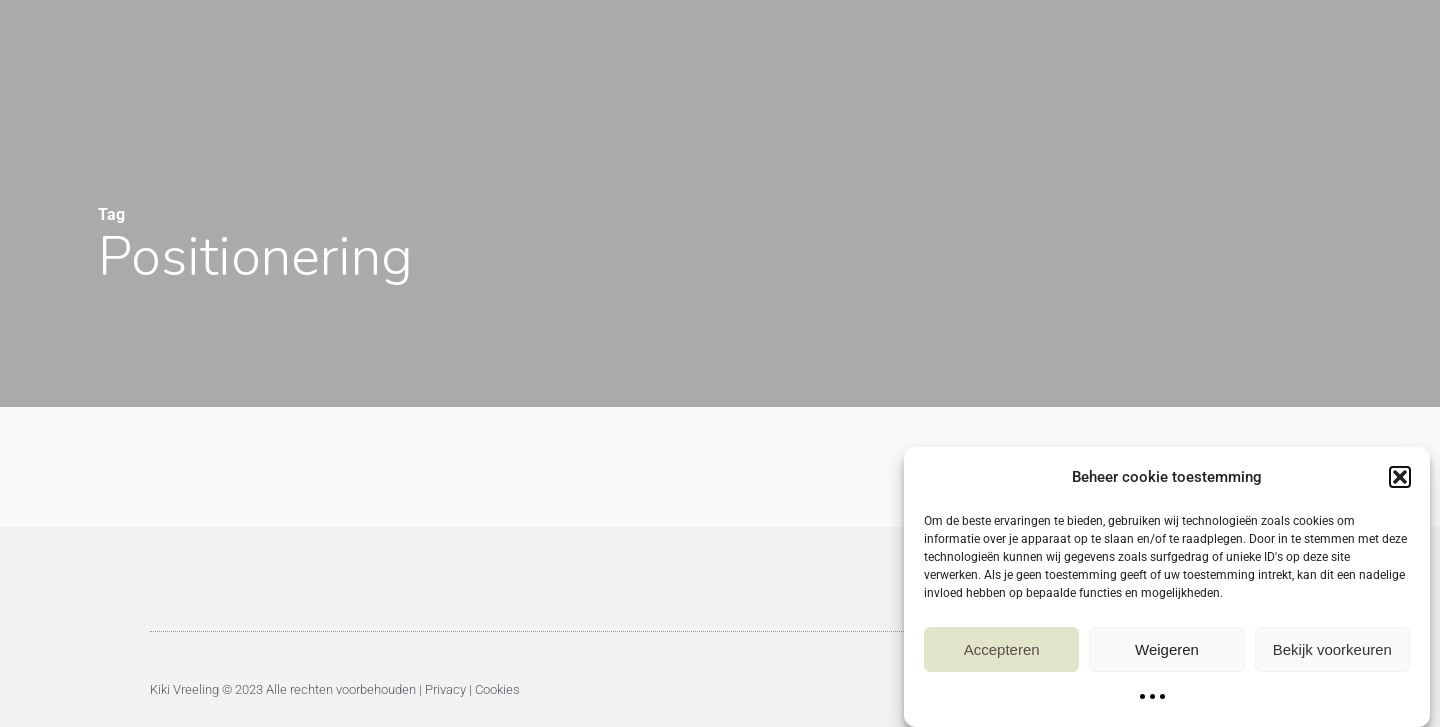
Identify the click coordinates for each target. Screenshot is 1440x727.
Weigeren (1167, 652)
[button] (1400, 481)
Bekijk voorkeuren (1332, 652)
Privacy (445, 689)
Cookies (497, 689)
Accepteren (1002, 652)
